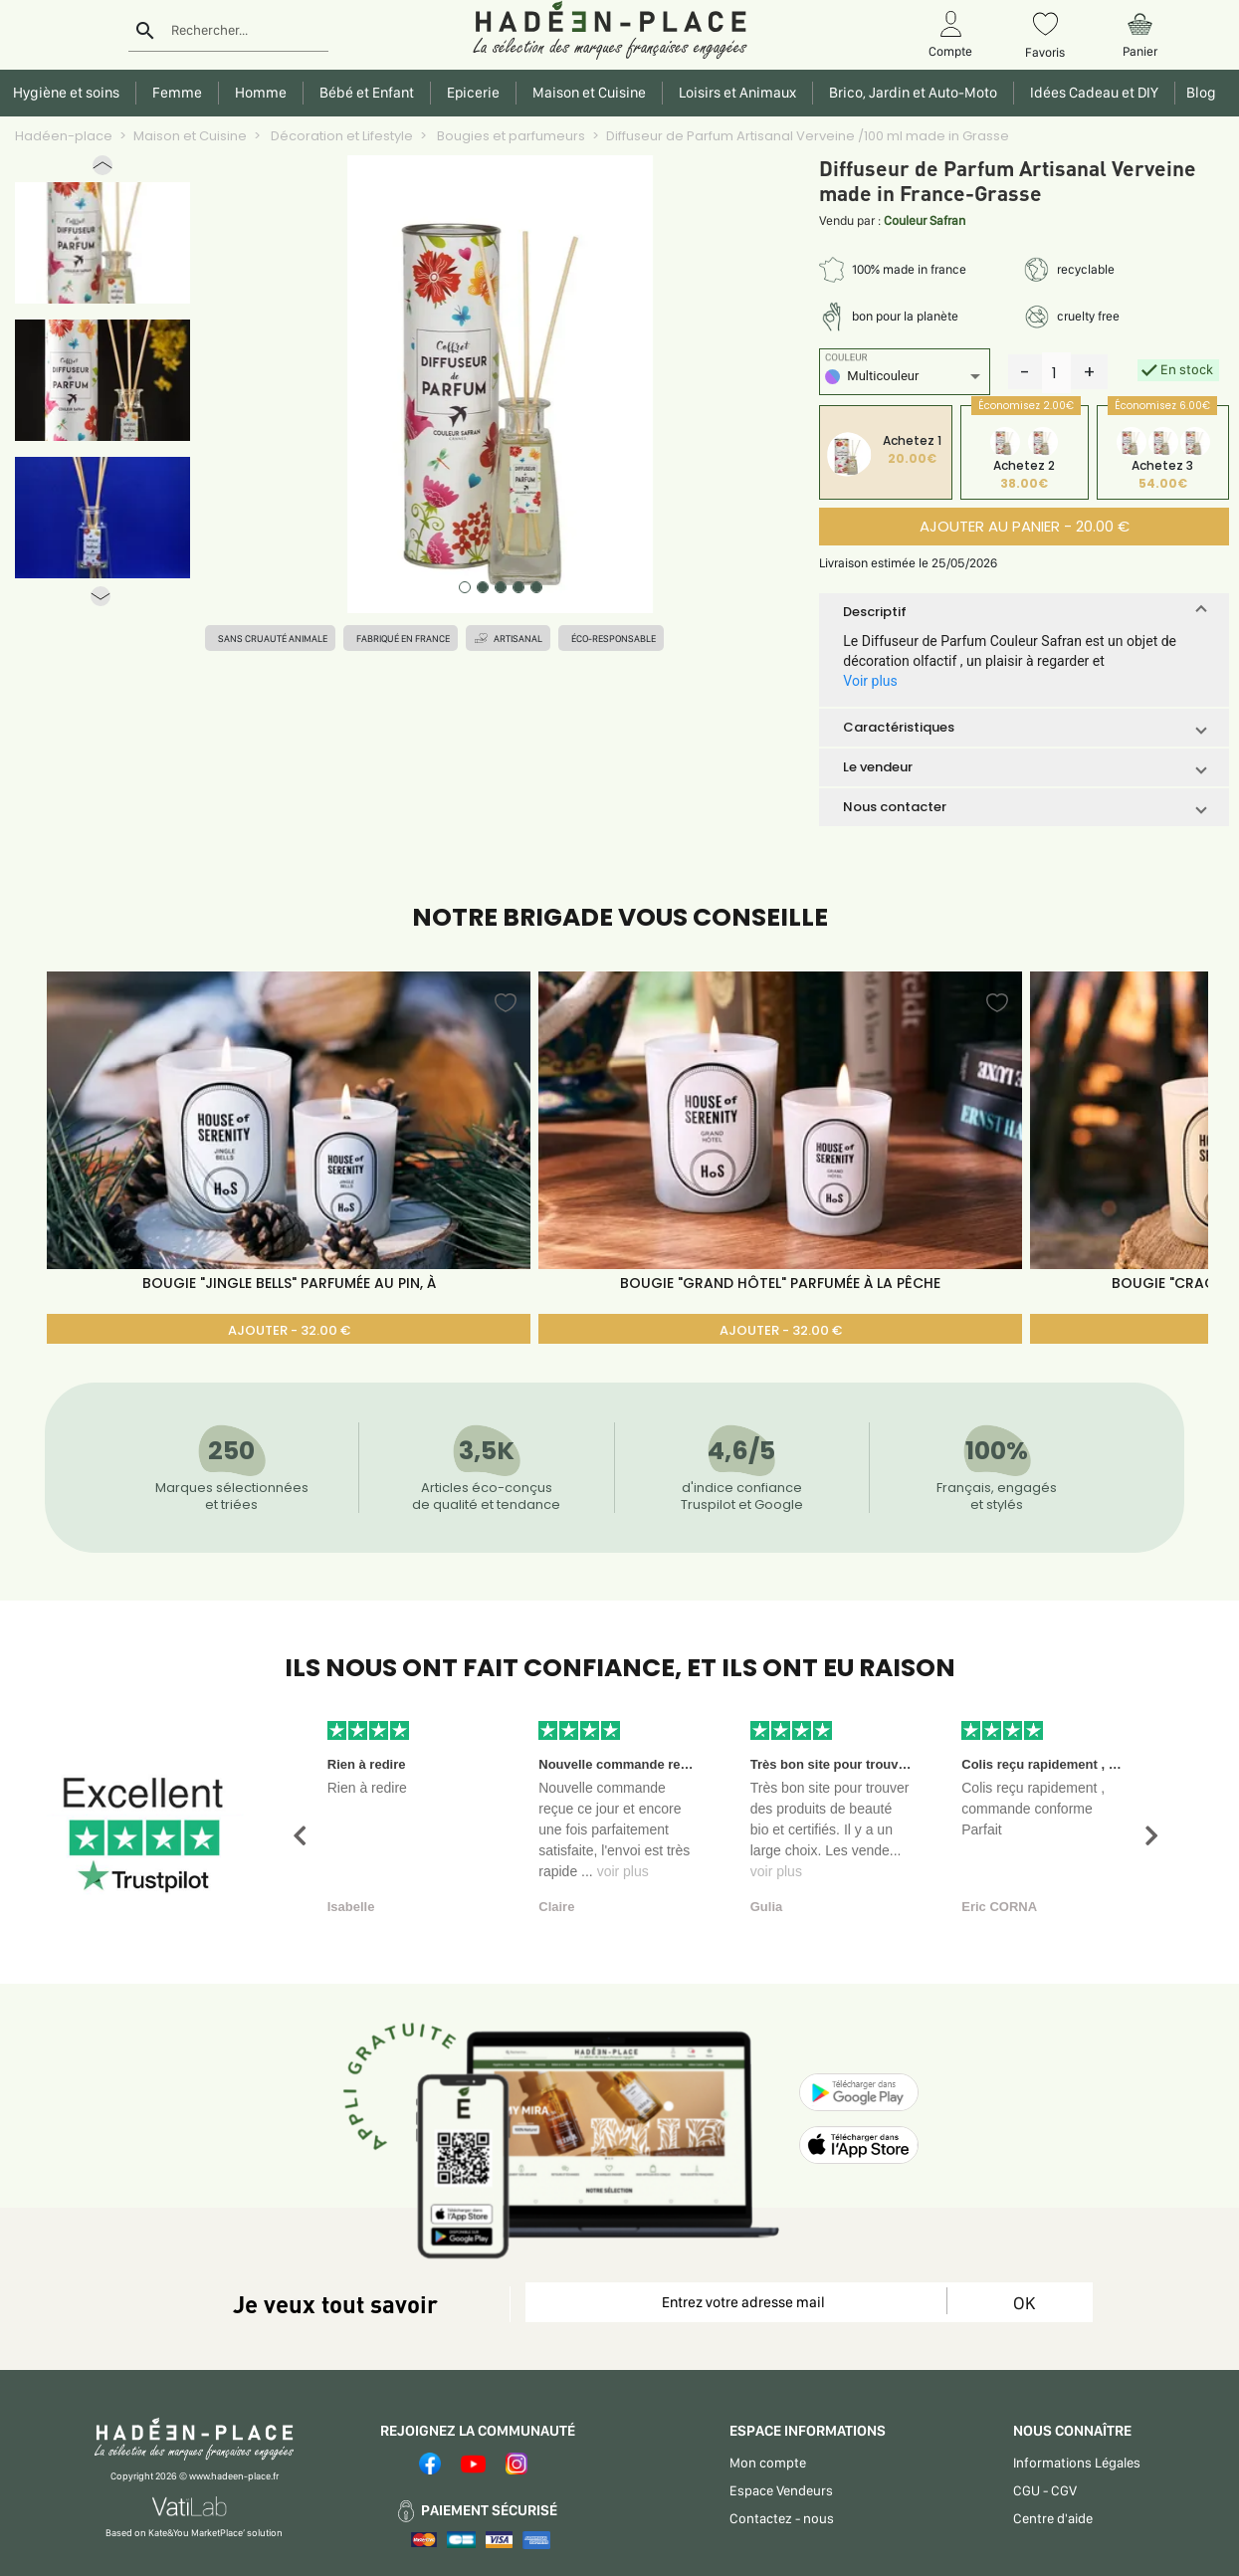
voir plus (623, 1871)
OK (1024, 2302)
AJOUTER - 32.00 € (289, 1330)
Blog (1198, 93)
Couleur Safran (924, 220)
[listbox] (904, 378)
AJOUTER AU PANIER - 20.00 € (1025, 526)
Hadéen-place (63, 135)
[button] (102, 169)
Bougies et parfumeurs (509, 135)
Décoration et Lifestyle (340, 135)
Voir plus (870, 681)
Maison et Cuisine (190, 135)
